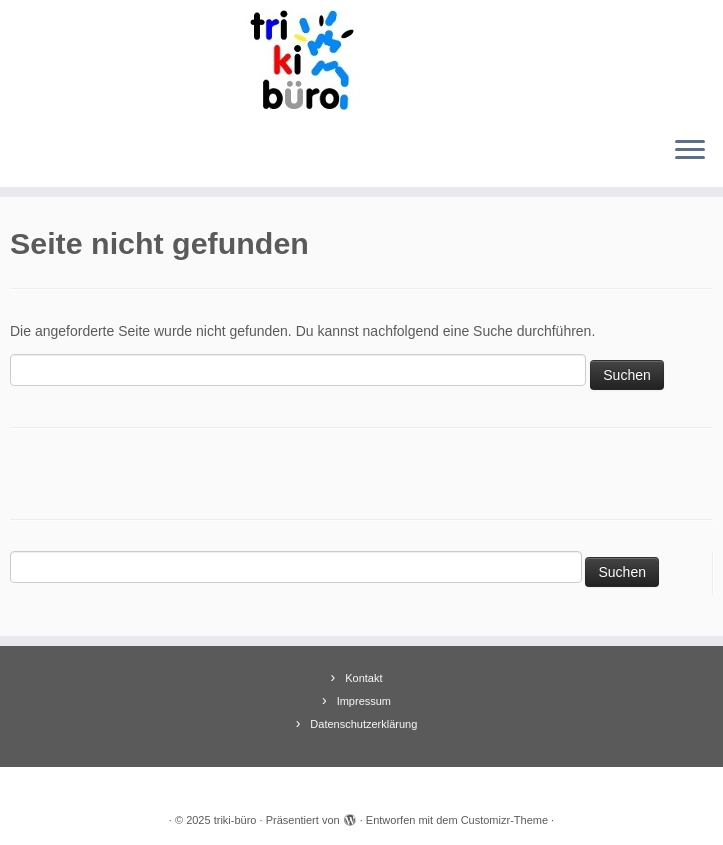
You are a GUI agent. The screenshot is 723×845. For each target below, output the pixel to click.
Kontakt (363, 678)
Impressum (364, 701)
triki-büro (235, 820)
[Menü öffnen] (690, 151)
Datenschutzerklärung (363, 724)
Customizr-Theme (504, 820)
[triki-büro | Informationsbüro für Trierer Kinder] (361, 60)
